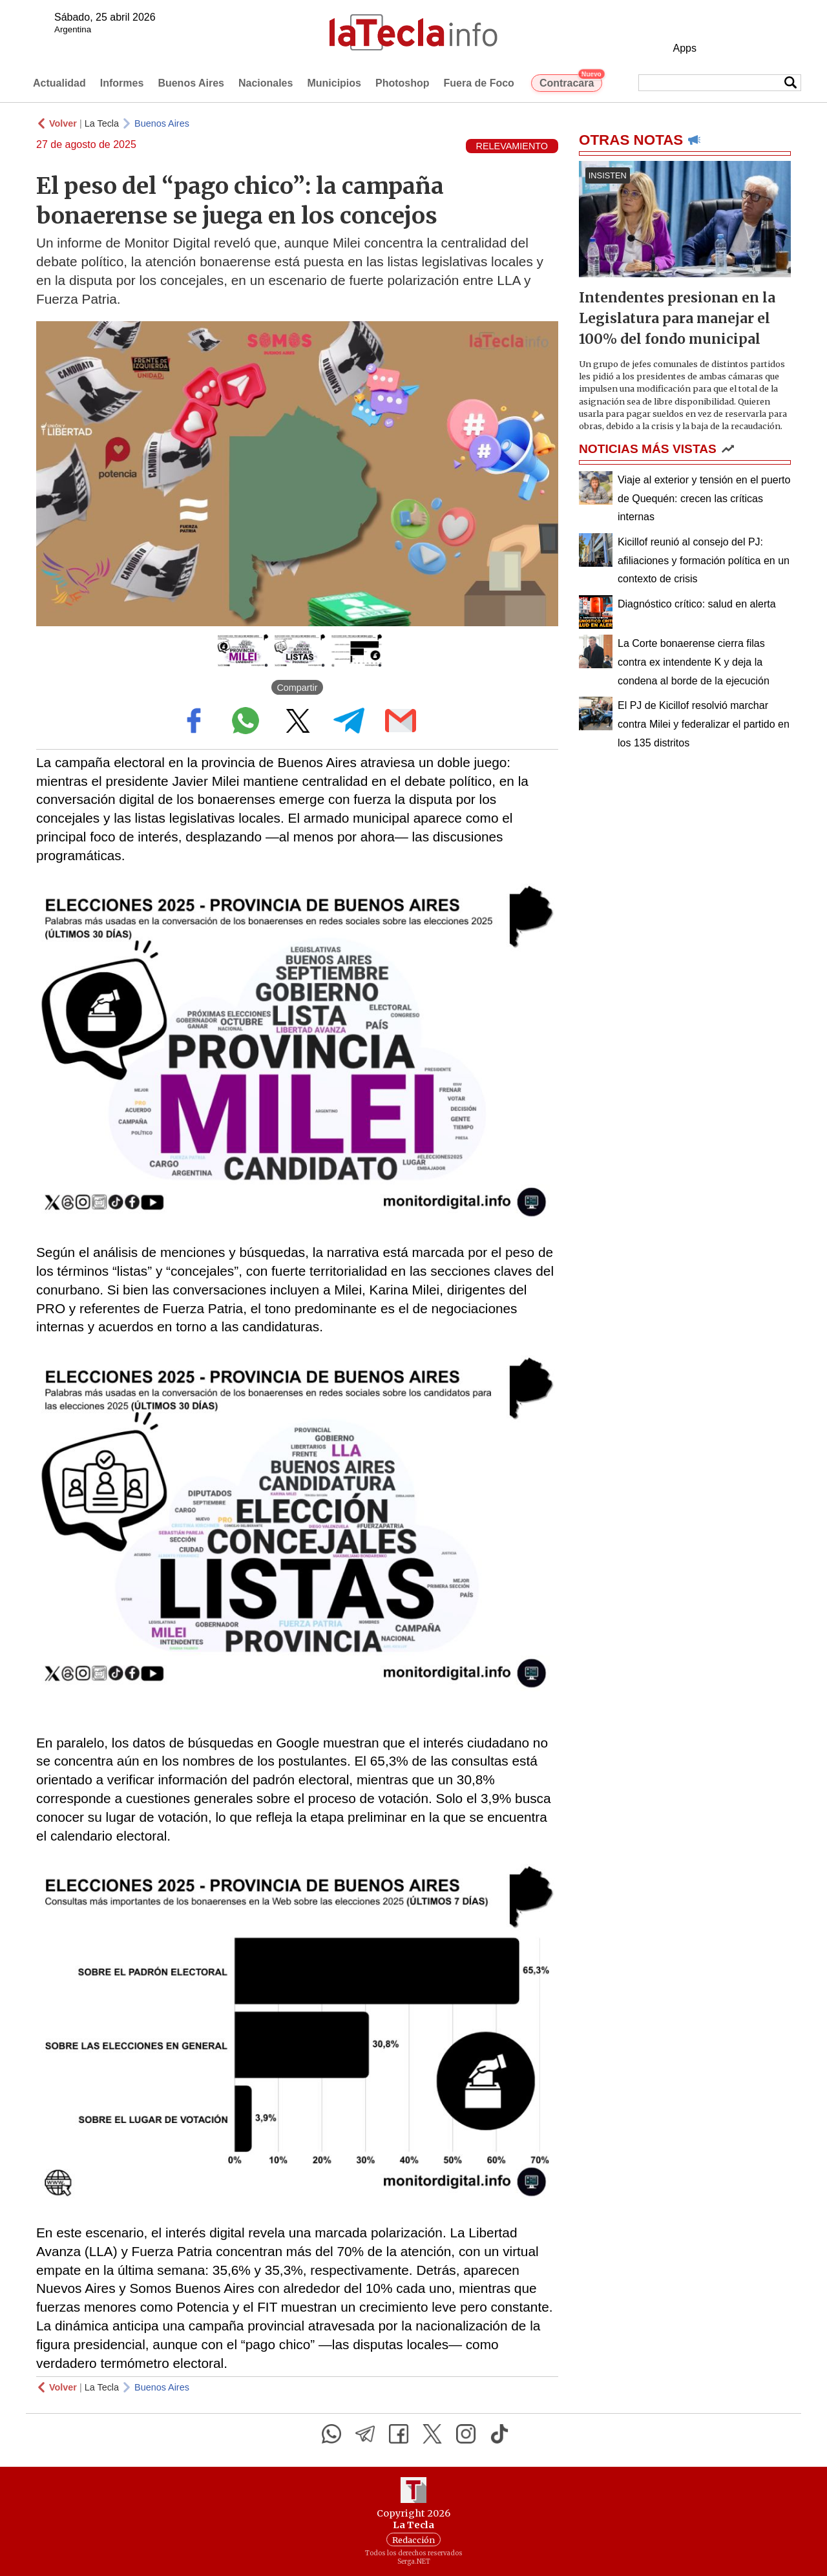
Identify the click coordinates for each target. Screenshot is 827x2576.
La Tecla (102, 123)
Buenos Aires (191, 83)
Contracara (570, 81)
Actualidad (59, 83)
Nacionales (265, 83)
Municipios (334, 83)
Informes (122, 83)
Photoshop (402, 83)
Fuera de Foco (479, 83)
